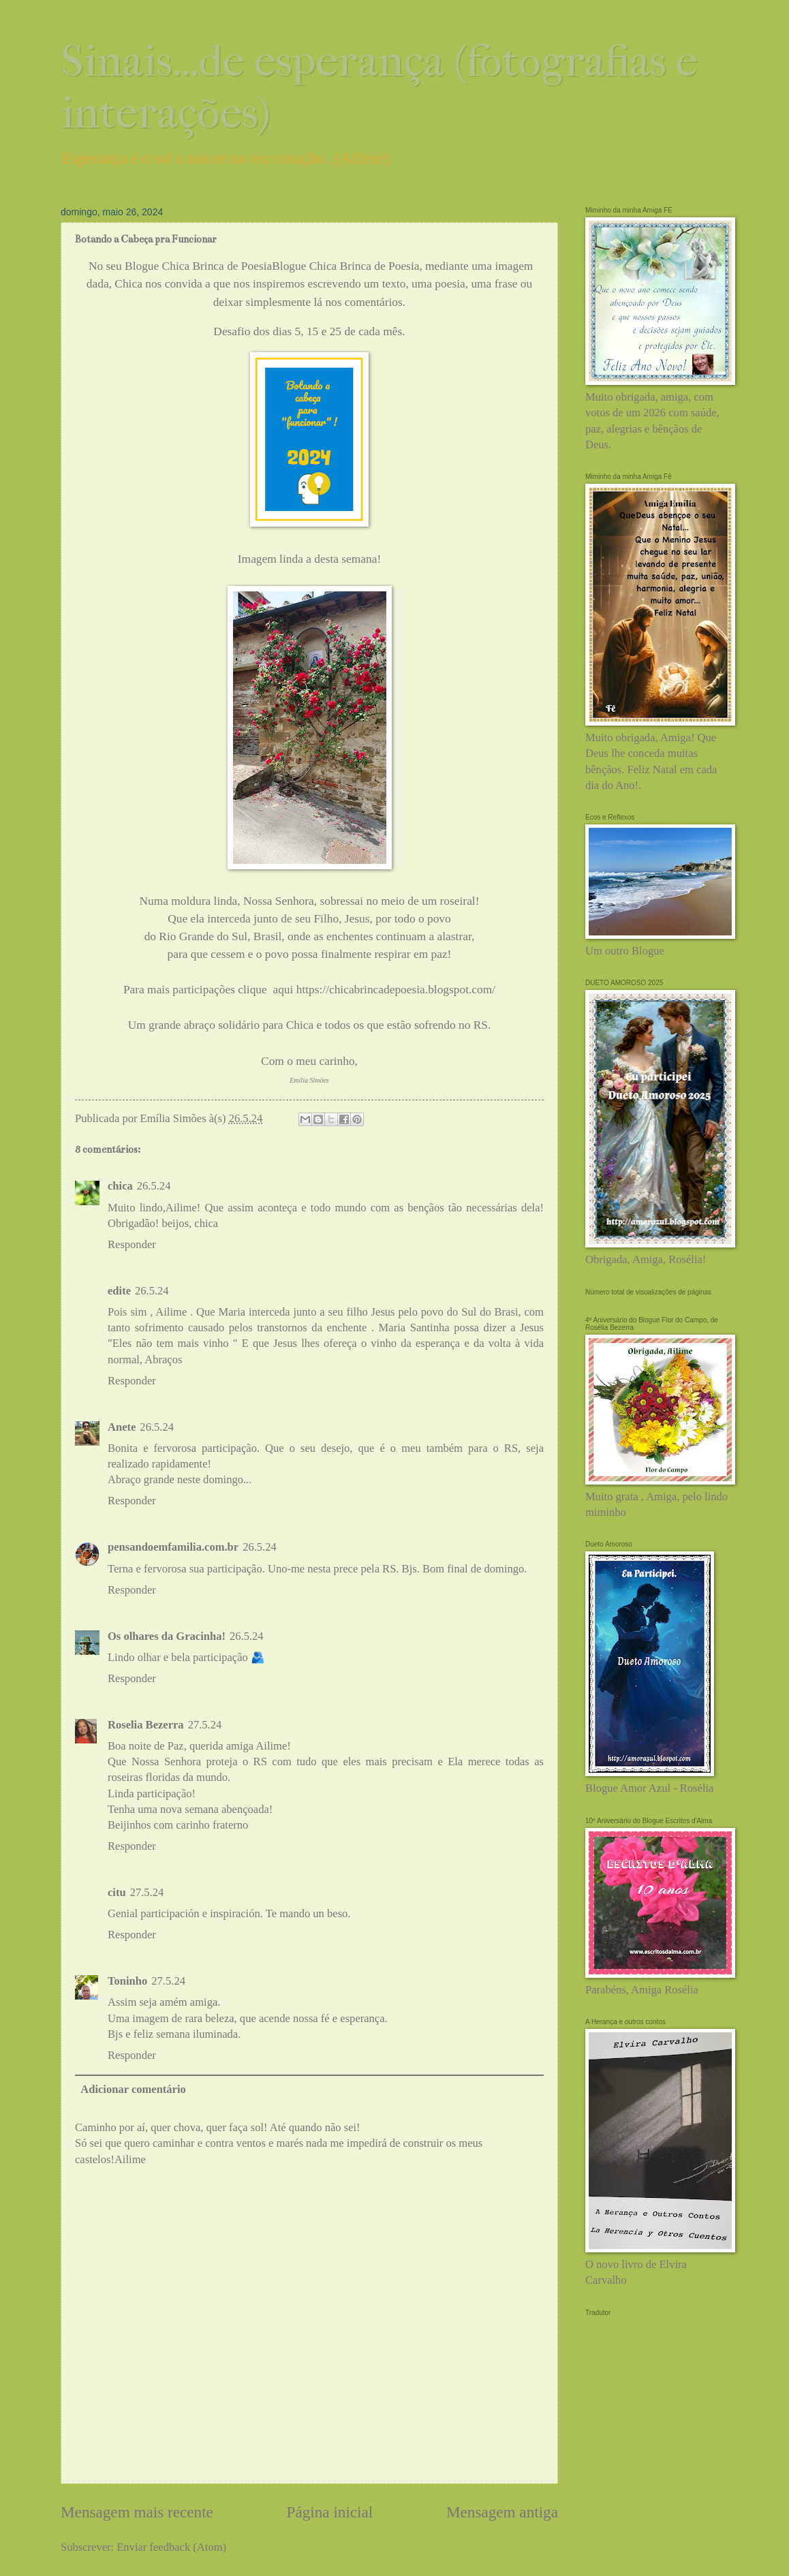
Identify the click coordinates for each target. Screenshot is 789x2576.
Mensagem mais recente (137, 2512)
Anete (122, 1427)
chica (120, 1185)
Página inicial (330, 2512)
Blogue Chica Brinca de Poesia (345, 266)
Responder (132, 1244)
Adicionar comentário (133, 2089)
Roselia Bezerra (146, 1724)
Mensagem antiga (502, 2512)
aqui (281, 989)
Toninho (127, 1980)
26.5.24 (154, 1185)
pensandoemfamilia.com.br (173, 1546)
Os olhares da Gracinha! (167, 1636)
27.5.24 (205, 1724)
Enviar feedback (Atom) (171, 2547)
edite (119, 1290)
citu (117, 1892)
